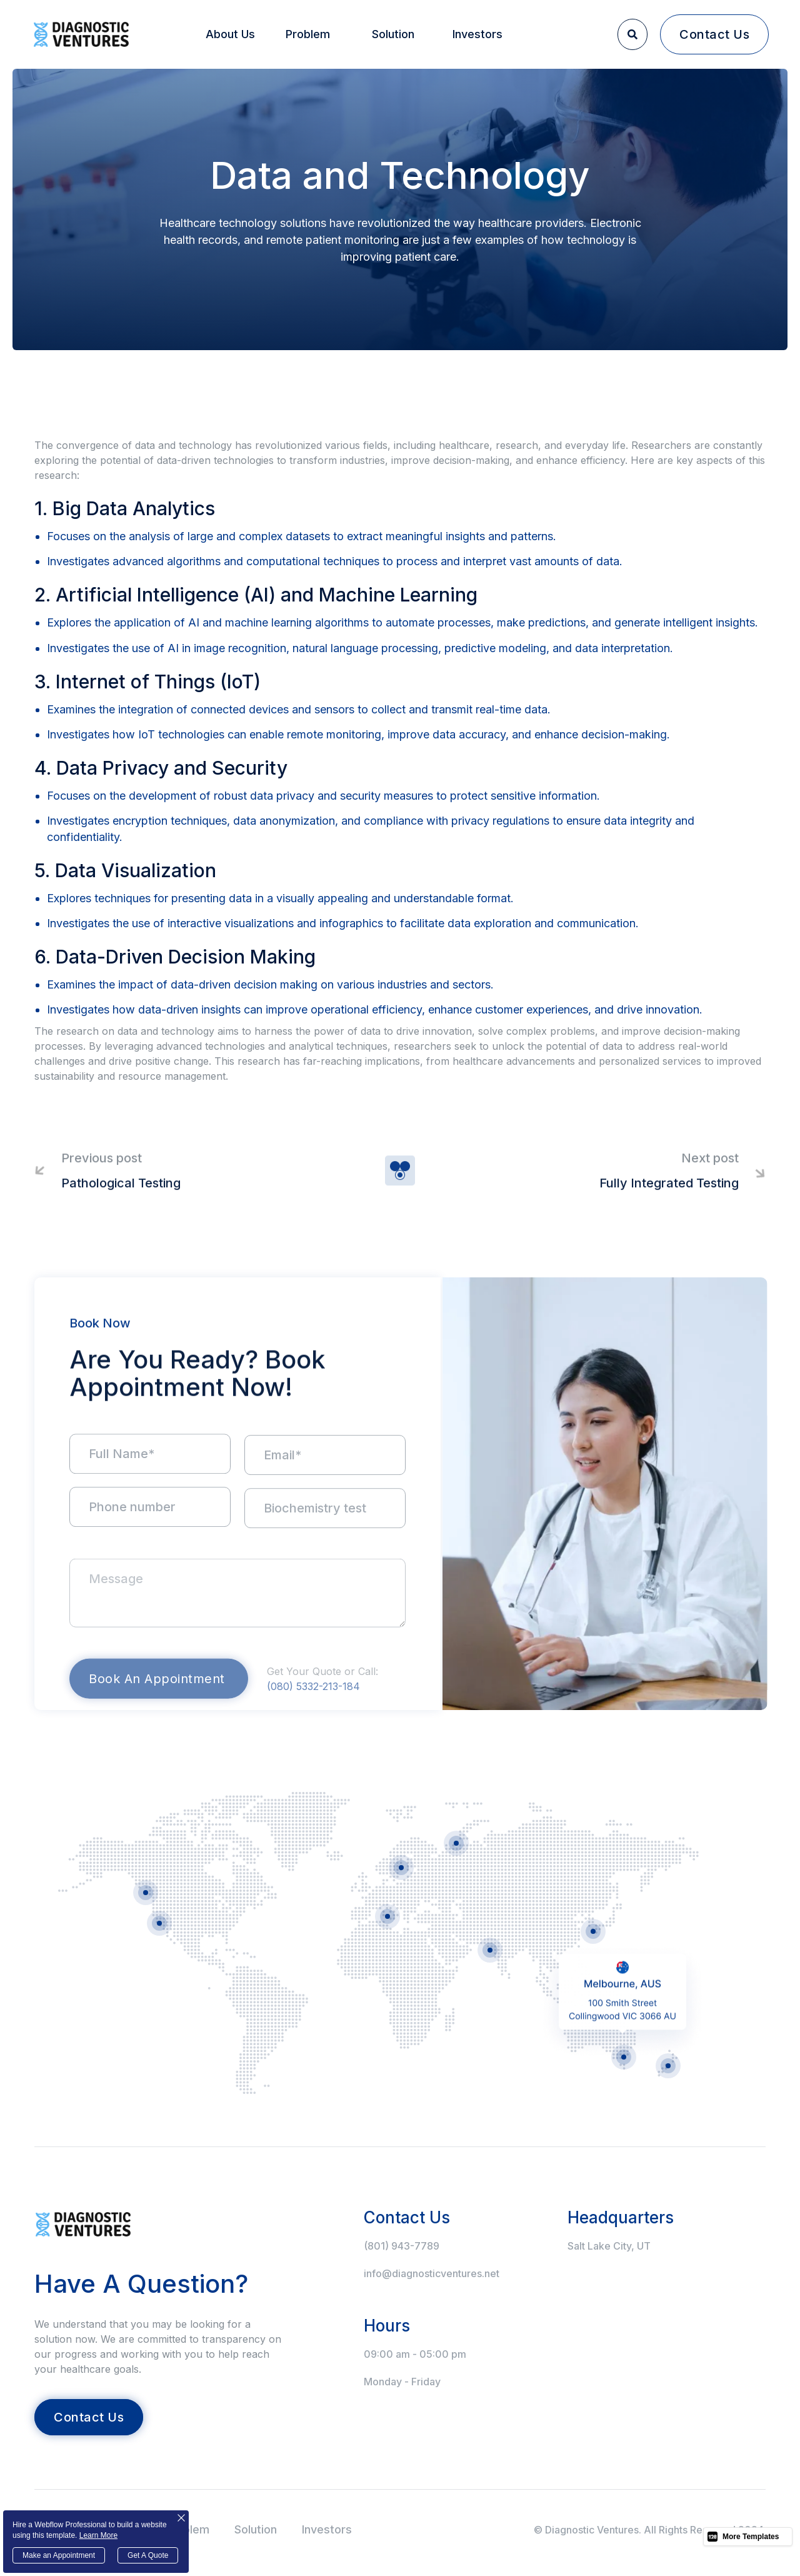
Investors (477, 34)
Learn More (98, 2535)
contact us (714, 34)
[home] (81, 34)
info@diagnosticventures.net (431, 2273)
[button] (231, 34)
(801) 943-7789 (401, 2246)
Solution (393, 34)
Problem (308, 34)
